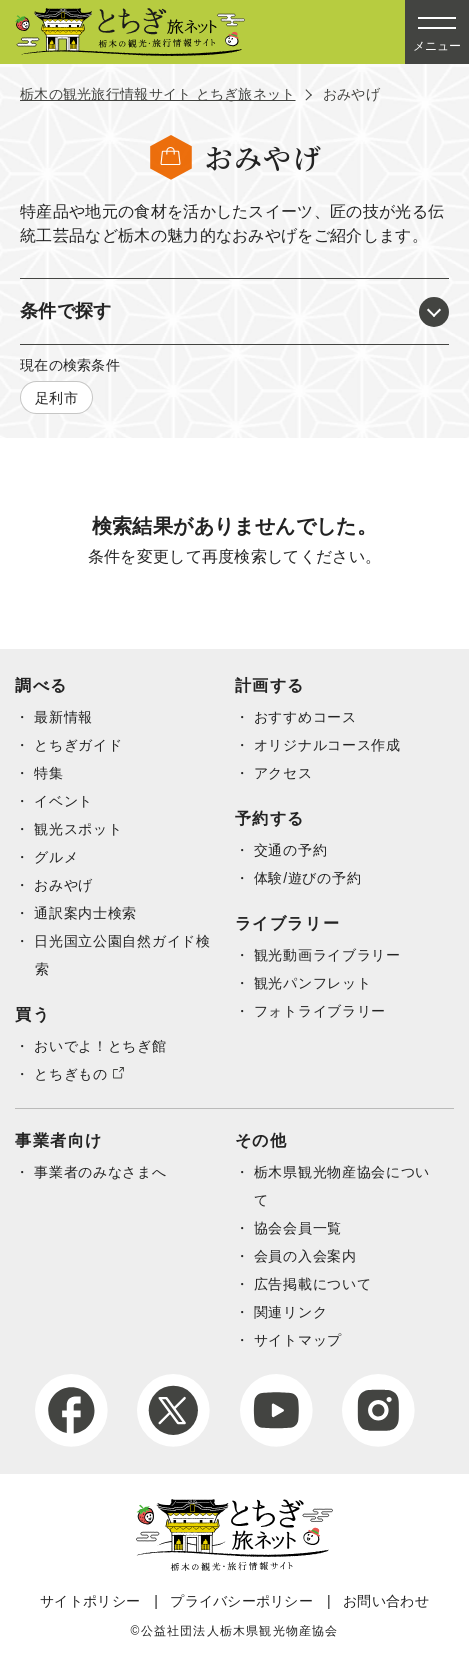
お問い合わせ (386, 1601)
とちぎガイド (78, 745)
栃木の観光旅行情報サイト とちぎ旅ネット (158, 94)
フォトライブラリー (320, 1011)
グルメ (56, 857)
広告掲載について (313, 1284)
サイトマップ (298, 1340)
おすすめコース (305, 717)
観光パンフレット (313, 983)
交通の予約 (291, 850)
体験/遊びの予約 (308, 878)
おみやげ (63, 885)
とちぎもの (71, 1074)
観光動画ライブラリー (327, 955)
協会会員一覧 (298, 1228)
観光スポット (78, 829)
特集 (48, 773)
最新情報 (63, 717)
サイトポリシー (90, 1601)
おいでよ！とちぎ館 (100, 1046)
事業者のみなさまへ (100, 1172)
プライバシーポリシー (241, 1601)
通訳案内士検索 (85, 913)
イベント (63, 801)
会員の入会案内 (305, 1256)
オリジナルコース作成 (327, 745)
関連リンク (291, 1312)
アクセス (283, 773)
